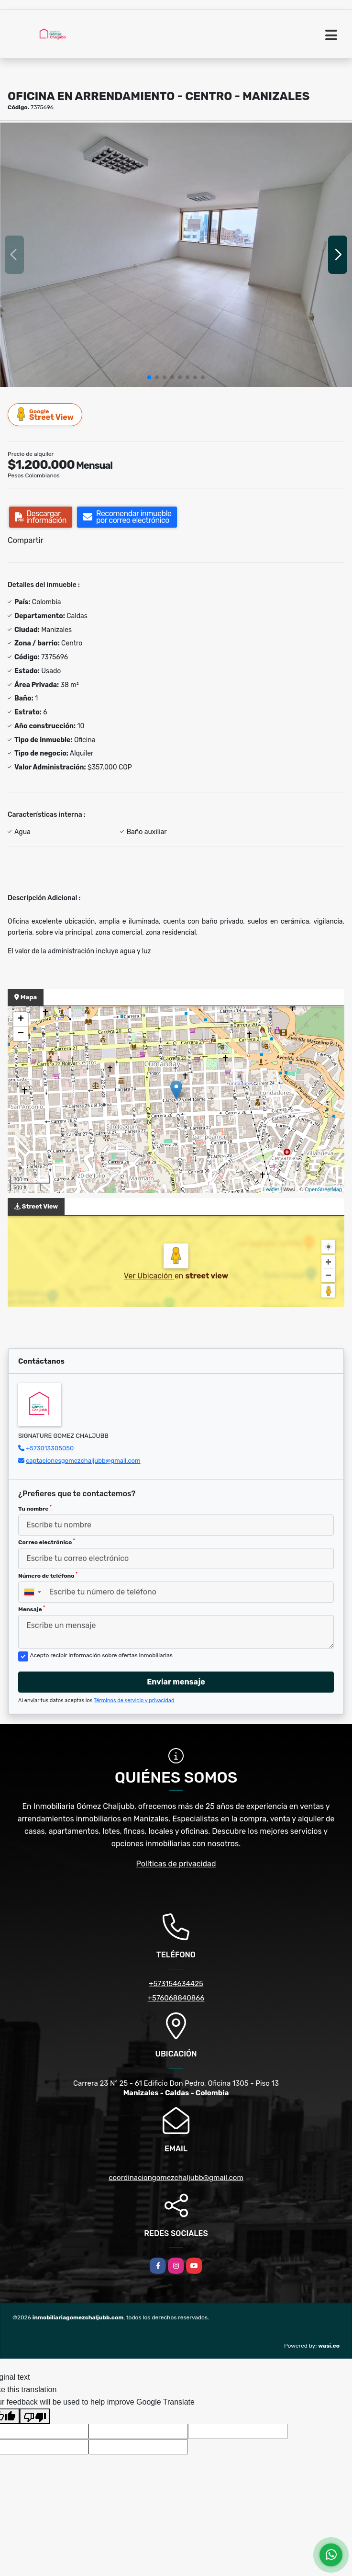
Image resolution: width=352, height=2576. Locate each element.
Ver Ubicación (149, 1275)
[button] (149, 377)
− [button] (21, 1034)
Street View (45, 414)
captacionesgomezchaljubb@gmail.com (83, 1460)
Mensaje (31, 1609)
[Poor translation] (35, 2416)
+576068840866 (176, 1998)
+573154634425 (176, 1983)
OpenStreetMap (323, 1189)
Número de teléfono (47, 1575)
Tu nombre (35, 1508)
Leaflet (271, 1189)
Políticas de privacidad (176, 1863)
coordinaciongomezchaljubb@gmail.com (176, 2177)
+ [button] (21, 1019)
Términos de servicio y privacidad (134, 1700)
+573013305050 (50, 1448)
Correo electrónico (46, 1542)
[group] (176, 255)
